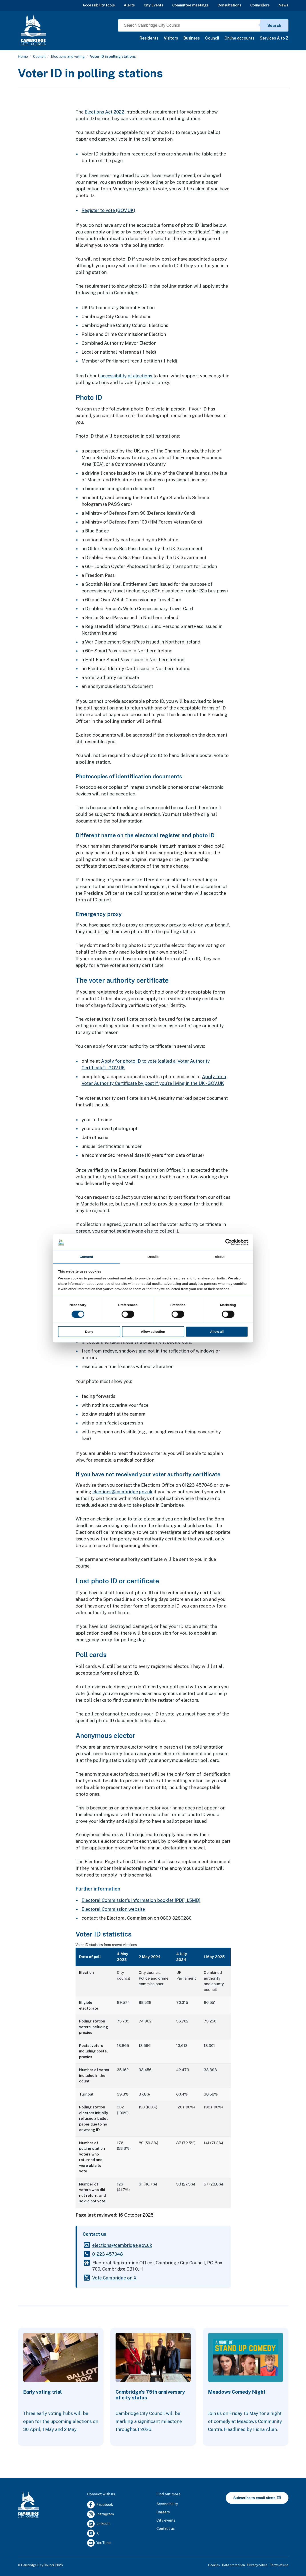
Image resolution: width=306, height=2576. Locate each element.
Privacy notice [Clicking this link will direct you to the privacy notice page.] (257, 2565)
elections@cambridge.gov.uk (122, 1491)
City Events (153, 5)
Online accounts (239, 38)
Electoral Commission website (113, 1909)
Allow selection (153, 1332)
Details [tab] (153, 1257)
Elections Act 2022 (104, 112)
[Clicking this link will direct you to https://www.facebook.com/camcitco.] (100, 2505)
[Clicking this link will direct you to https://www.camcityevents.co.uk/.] (165, 2520)
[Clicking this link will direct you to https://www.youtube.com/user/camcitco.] (99, 2543)
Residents (148, 38)
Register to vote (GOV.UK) (108, 210)
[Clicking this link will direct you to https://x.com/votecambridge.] (114, 2278)
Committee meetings (190, 5)
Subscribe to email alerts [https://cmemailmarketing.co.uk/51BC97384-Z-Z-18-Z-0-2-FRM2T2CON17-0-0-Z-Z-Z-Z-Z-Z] (257, 2498)
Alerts (129, 5)
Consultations (229, 5)
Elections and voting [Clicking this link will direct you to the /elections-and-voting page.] (68, 56)
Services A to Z (274, 38)
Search (274, 25)
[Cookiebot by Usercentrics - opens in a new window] (228, 1242)
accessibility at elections (126, 376)
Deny (89, 1332)
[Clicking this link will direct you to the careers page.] (163, 2512)
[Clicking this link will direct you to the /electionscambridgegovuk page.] (122, 2245)
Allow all (217, 1332)
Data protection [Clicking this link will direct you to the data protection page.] (233, 2565)
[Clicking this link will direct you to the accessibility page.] (167, 2504)
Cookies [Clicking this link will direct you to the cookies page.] (214, 2565)
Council (212, 38)
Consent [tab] (86, 1257)
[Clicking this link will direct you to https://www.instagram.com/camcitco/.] (100, 2514)
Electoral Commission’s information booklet (141, 1900)
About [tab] (220, 1257)
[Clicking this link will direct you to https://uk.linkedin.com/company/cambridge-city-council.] (98, 2524)
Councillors (260, 5)
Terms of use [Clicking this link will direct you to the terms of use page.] (279, 2565)
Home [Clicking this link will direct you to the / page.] (23, 56)
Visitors (171, 38)
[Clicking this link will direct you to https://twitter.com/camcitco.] (93, 2533)
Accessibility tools (98, 5)
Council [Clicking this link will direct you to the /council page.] (39, 56)
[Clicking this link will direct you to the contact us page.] (165, 2529)
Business (191, 38)
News (283, 5)
